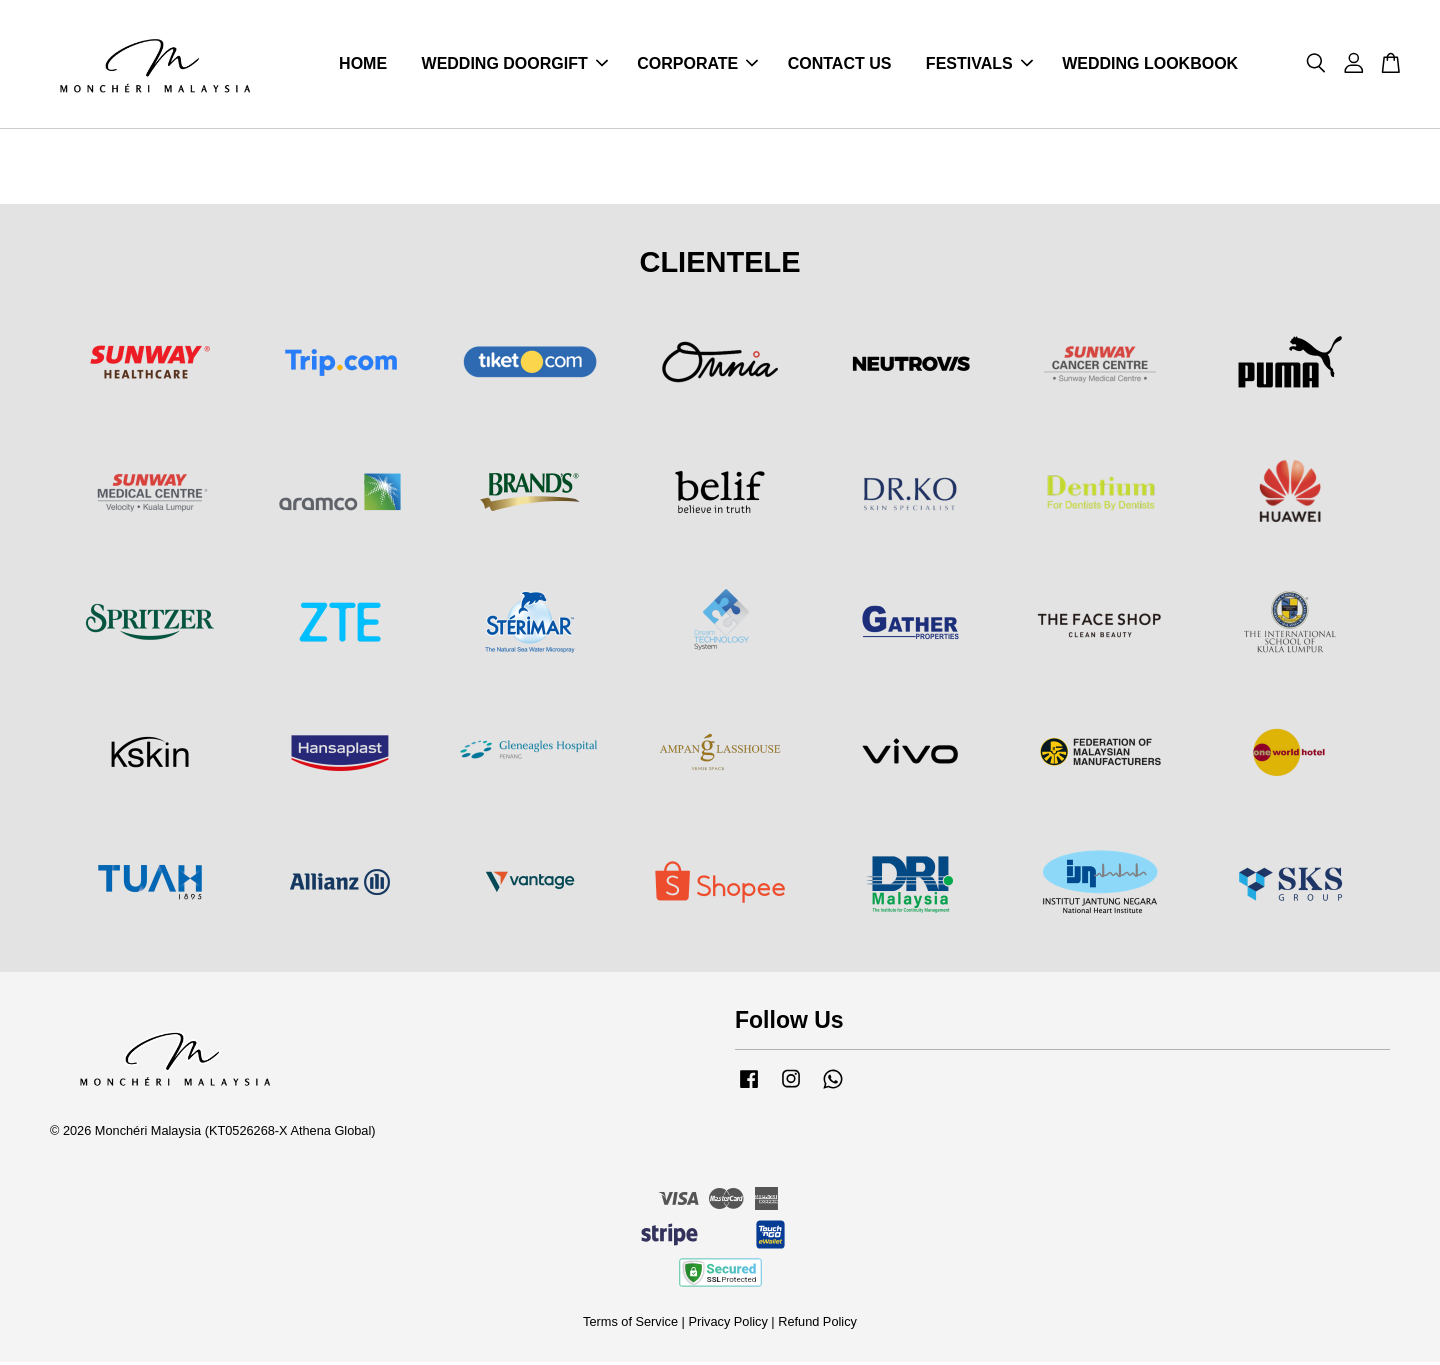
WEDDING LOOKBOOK (1150, 65)
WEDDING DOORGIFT (515, 65)
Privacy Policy (727, 1324)
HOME (363, 65)
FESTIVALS (979, 65)
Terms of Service (630, 1324)
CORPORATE (697, 65)
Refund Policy (817, 1324)
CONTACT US (840, 65)
